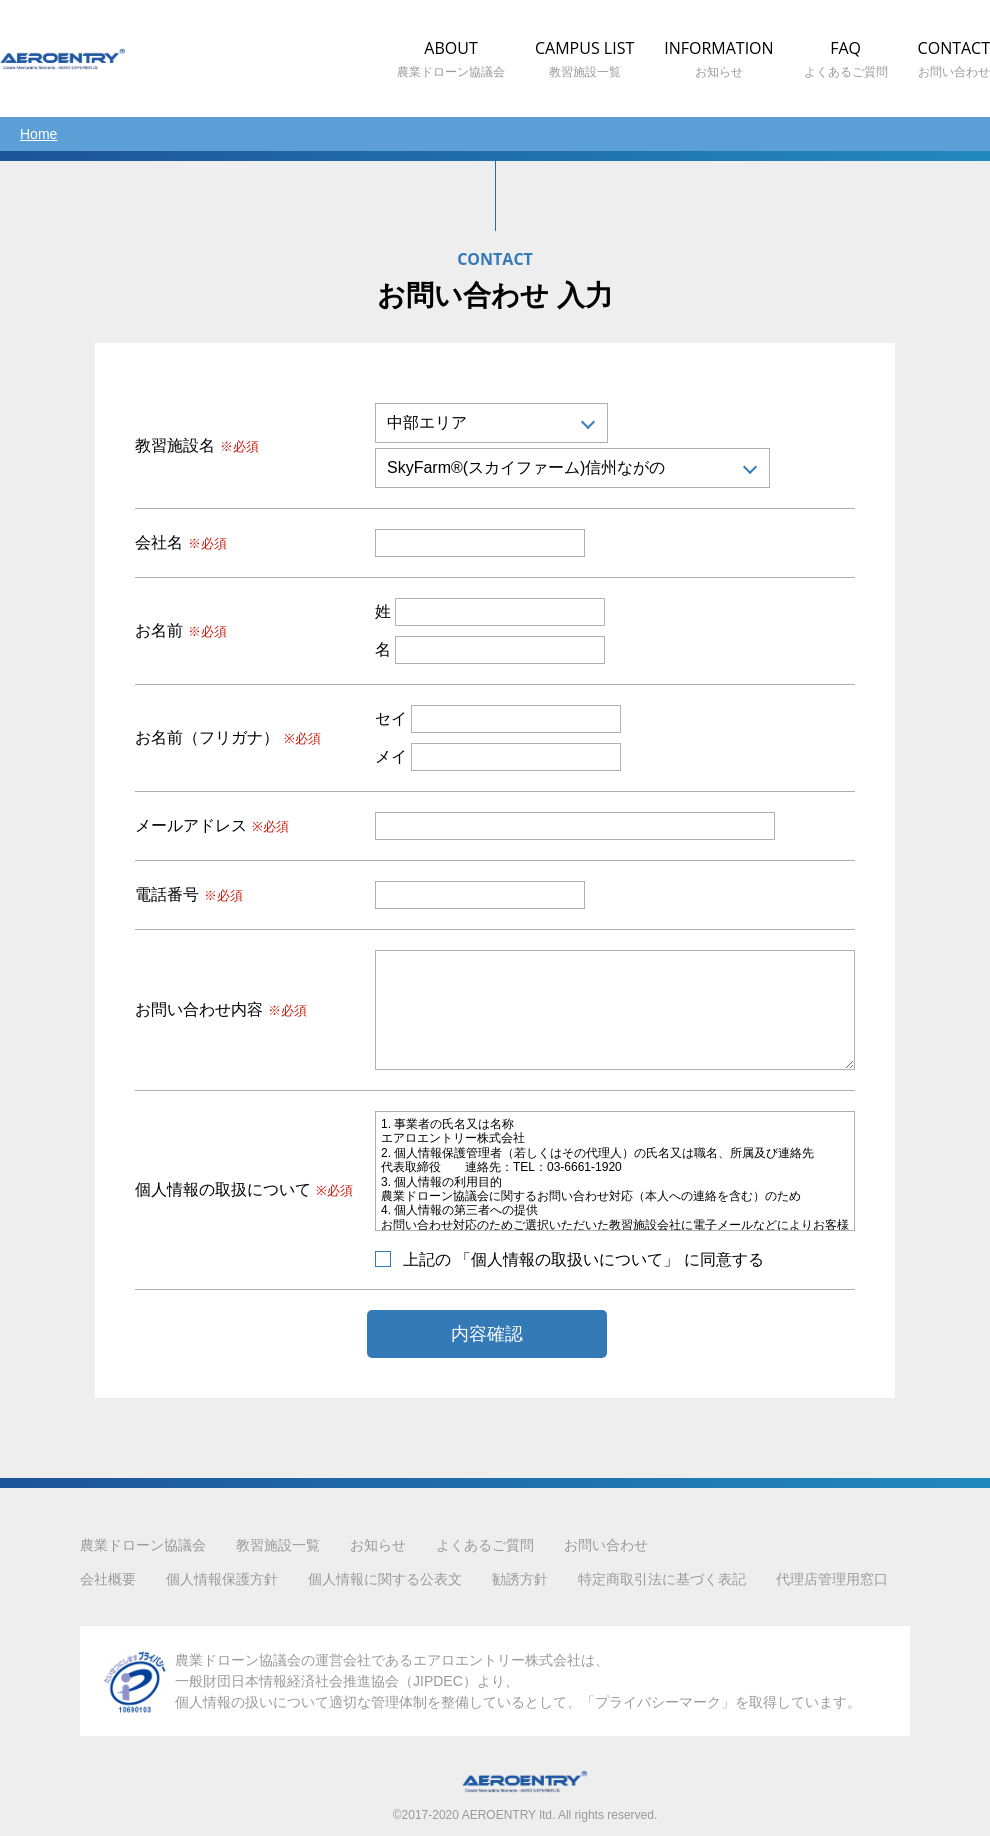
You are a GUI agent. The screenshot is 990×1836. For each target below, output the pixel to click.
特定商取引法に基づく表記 (662, 1579)
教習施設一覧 (278, 1545)
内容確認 (487, 1334)
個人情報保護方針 (222, 1579)
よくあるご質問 (485, 1545)
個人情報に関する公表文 (385, 1579)
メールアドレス (212, 826)
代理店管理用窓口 (832, 1579)
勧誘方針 (520, 1579)
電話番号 (189, 895)
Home (38, 134)
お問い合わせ (606, 1545)
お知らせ (378, 1545)
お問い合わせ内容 (221, 1010)
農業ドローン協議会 (143, 1545)
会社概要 (108, 1579)
